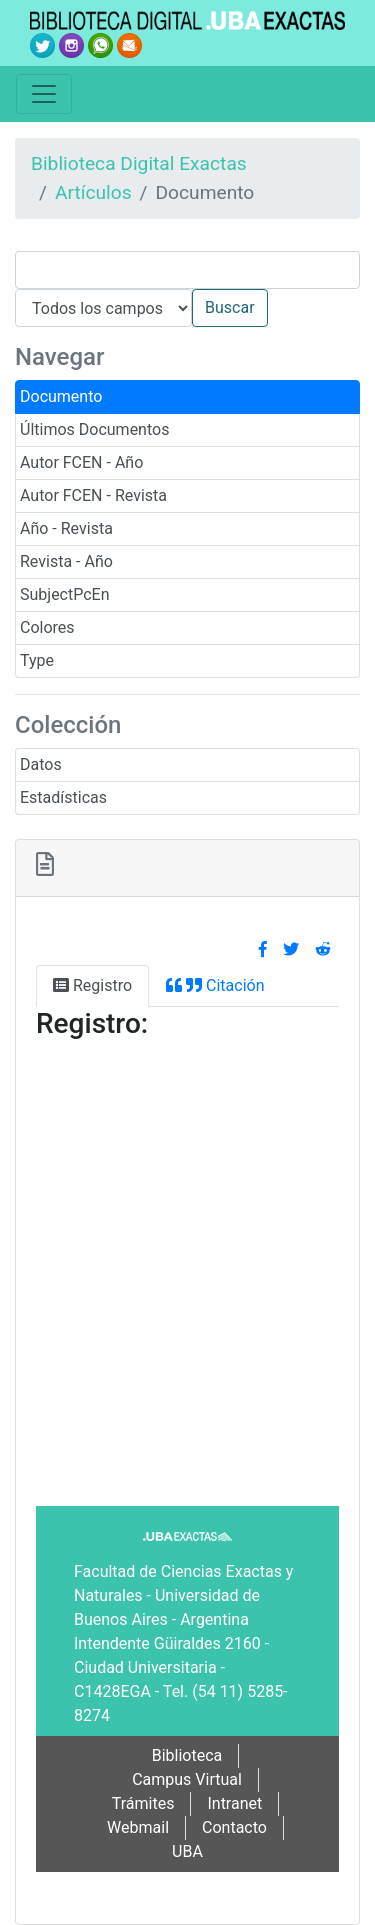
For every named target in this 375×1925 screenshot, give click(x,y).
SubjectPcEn (65, 594)
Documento (61, 396)
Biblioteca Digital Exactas (139, 163)
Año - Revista (66, 528)
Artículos (93, 192)
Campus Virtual (187, 1779)
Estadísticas (63, 797)
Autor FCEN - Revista (93, 495)
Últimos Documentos (94, 429)
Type (37, 660)
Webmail (138, 1827)
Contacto (234, 1827)
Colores (47, 627)
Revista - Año (66, 561)
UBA (187, 1851)
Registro (92, 985)
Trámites (143, 1803)
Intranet (234, 1803)
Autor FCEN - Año (81, 462)
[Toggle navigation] (44, 94)
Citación (215, 985)
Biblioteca (187, 1755)
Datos (41, 764)
